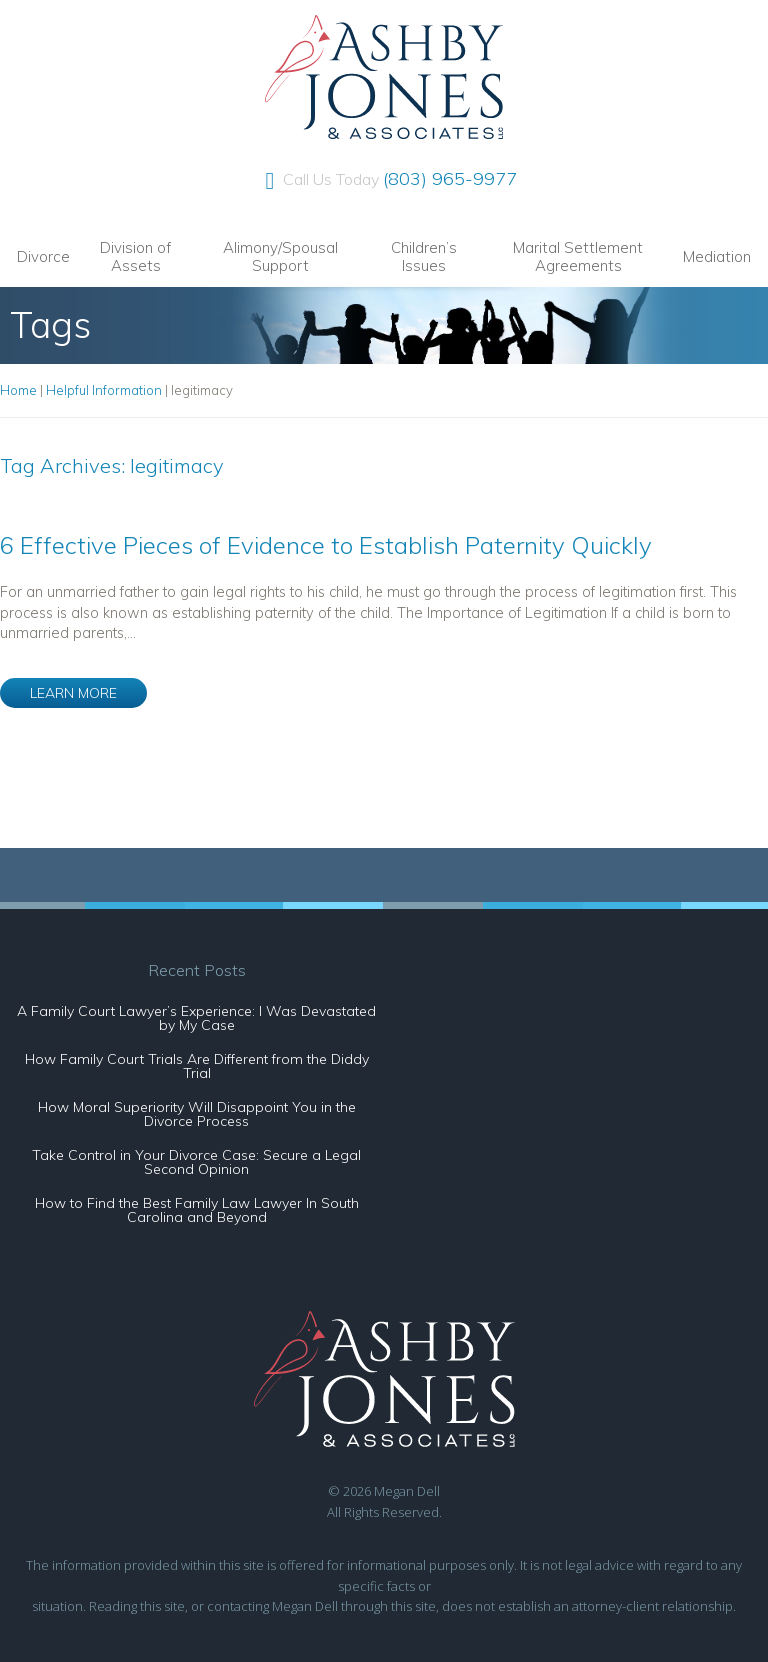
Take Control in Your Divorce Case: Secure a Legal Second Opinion (196, 1162)
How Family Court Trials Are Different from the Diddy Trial (197, 1066)
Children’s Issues (424, 256)
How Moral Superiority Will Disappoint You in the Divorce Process (197, 1114)
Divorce (43, 256)
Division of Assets (135, 256)
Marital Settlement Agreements (578, 256)
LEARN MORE (73, 693)
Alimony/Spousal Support (280, 256)
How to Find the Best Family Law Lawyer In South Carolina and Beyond (197, 1210)
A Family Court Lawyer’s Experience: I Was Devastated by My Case (196, 1018)
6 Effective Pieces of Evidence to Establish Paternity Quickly (326, 545)
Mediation (717, 256)
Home (18, 390)
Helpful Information (104, 390)
